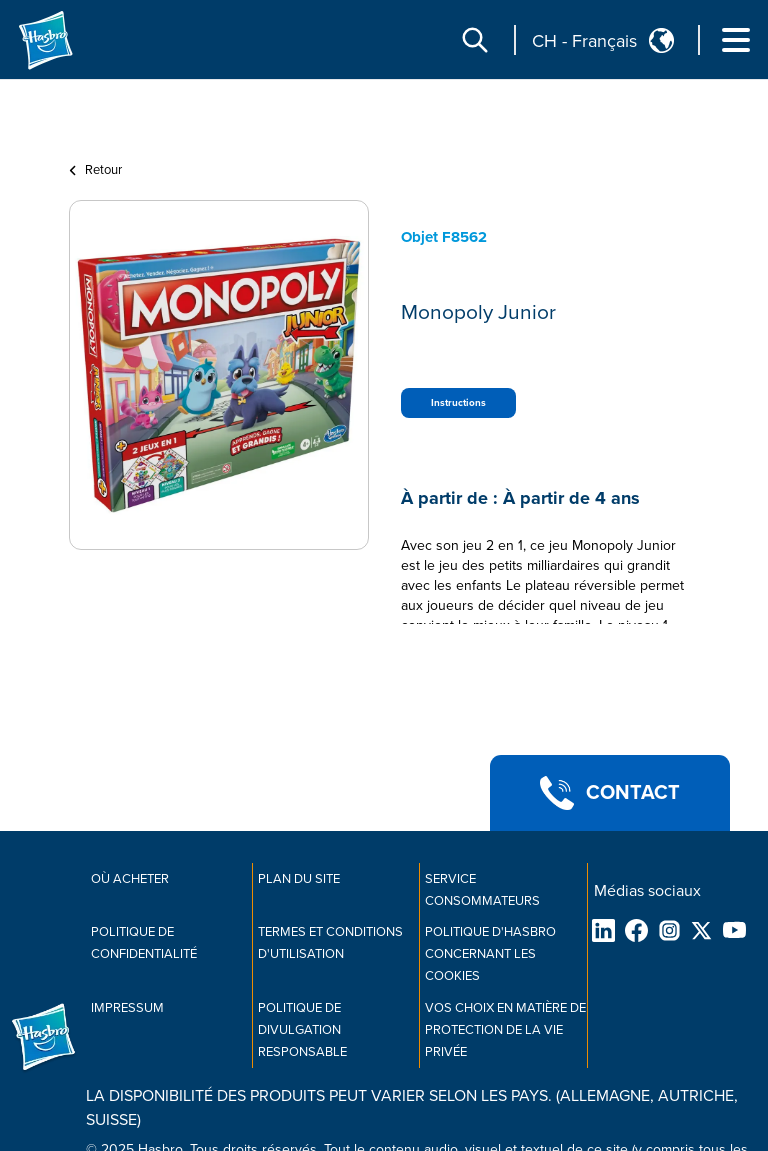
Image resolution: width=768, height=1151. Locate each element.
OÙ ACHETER (130, 879)
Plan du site (299, 879)
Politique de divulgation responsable (302, 1030)
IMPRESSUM (127, 1008)
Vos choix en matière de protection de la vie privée (505, 1030)
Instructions (458, 403)
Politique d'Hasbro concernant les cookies (490, 954)
